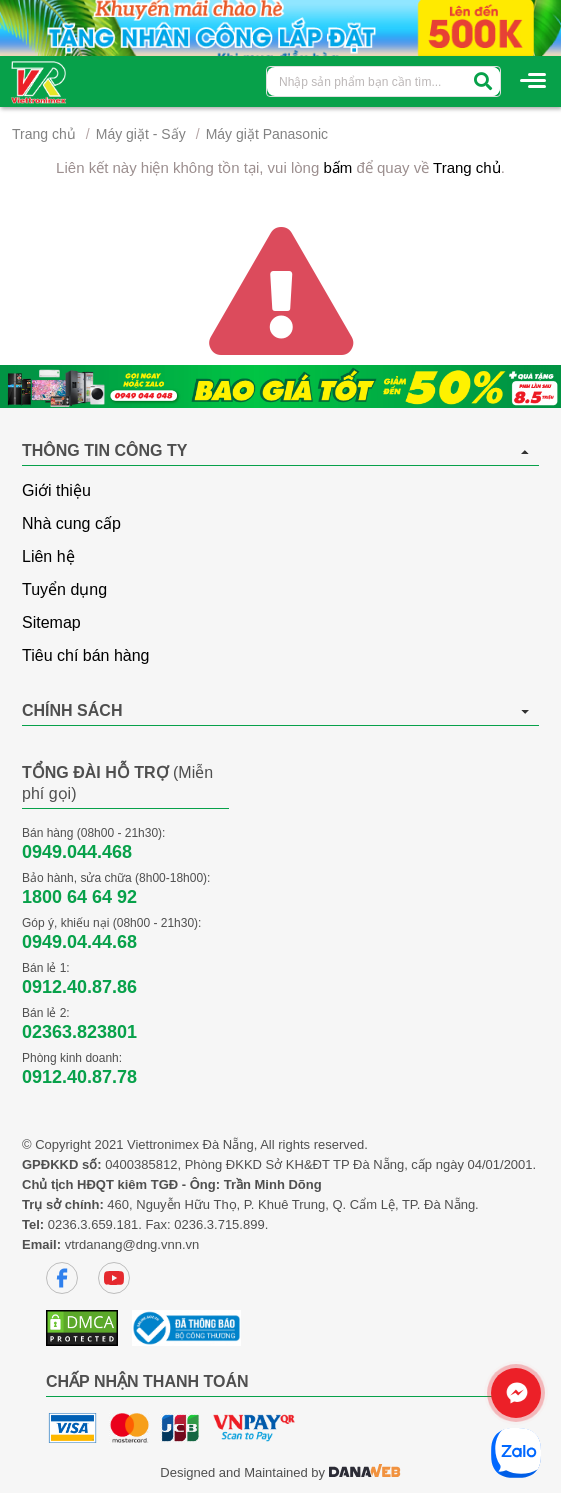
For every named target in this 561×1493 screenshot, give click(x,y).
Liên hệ (48, 556)
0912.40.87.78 (79, 1077)
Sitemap (51, 622)
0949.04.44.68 (79, 942)
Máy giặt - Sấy (141, 134)
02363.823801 (79, 1032)
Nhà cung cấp (71, 523)
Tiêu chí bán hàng (86, 655)
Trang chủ (44, 134)
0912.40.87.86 (79, 987)
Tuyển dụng (64, 589)
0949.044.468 (77, 852)
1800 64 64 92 (79, 897)
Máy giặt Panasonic (267, 134)
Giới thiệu (56, 490)
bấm (337, 167)
